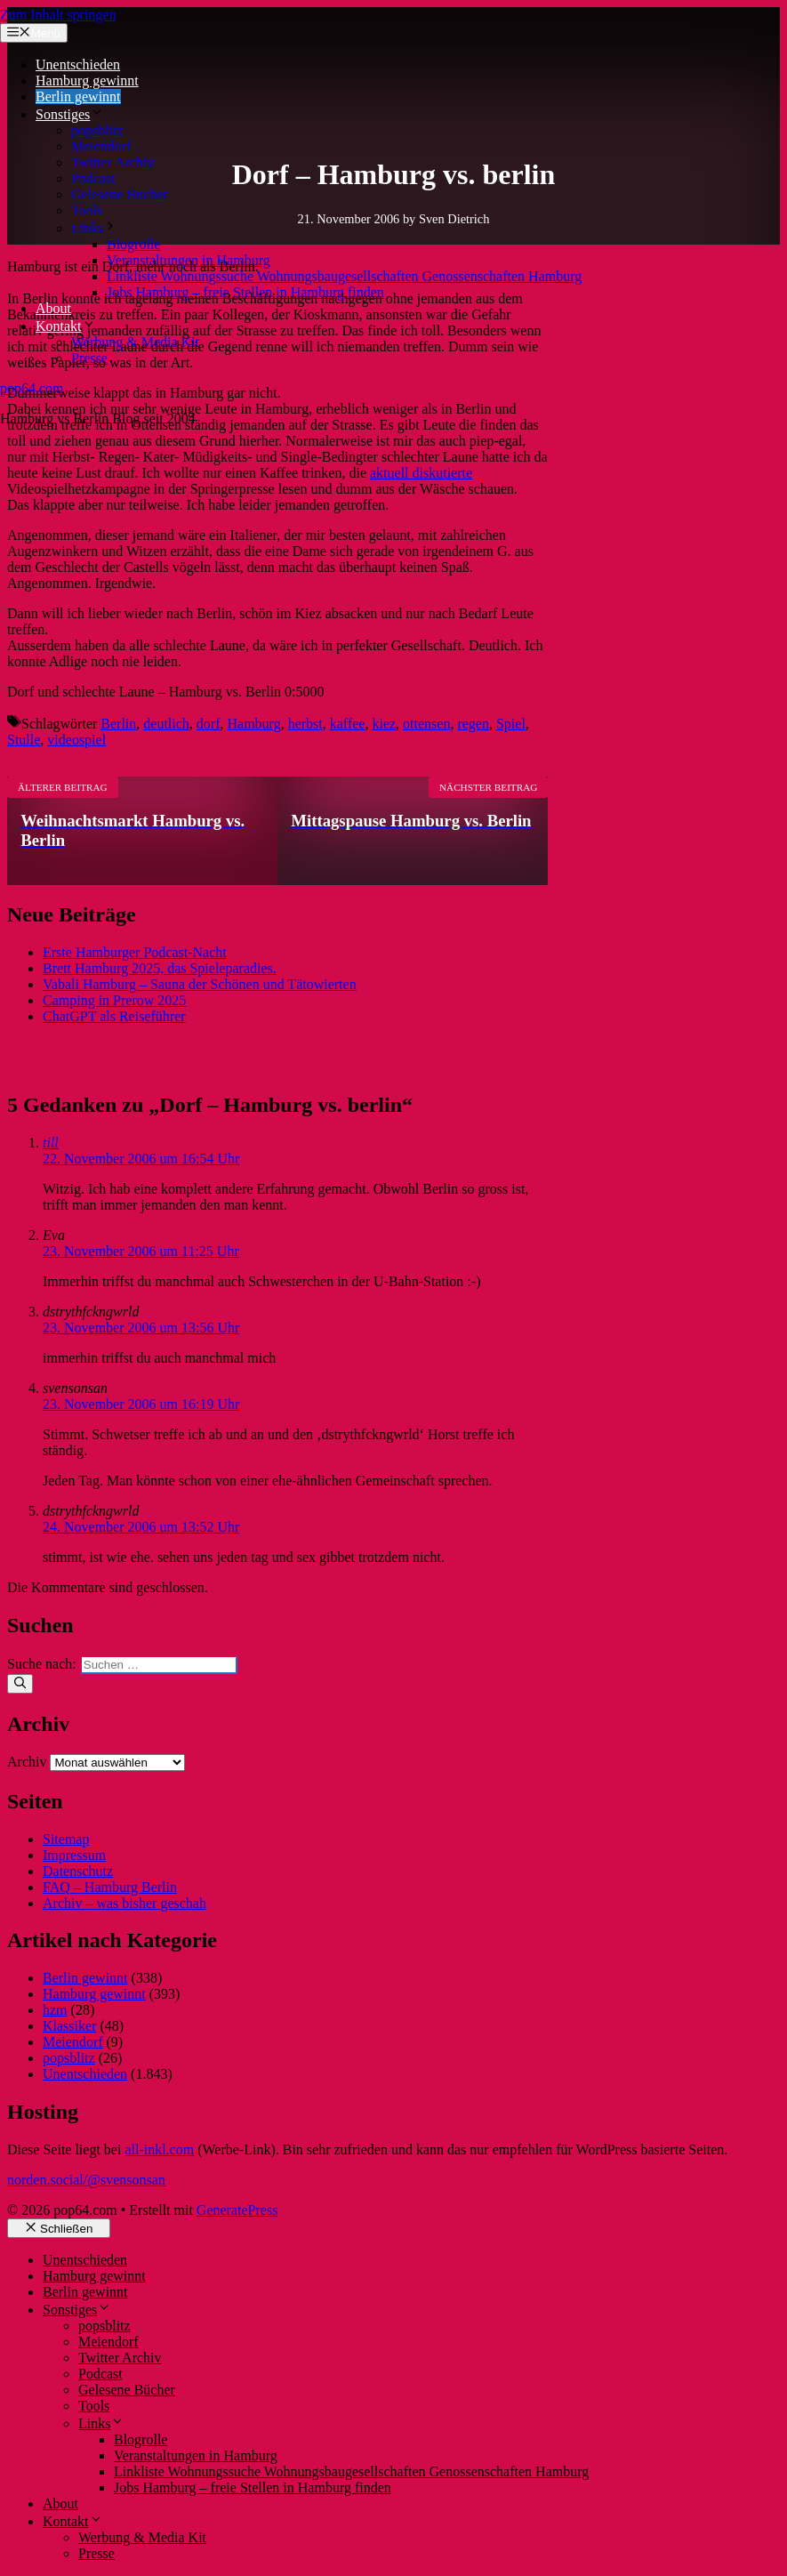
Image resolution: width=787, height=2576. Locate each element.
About (53, 308)
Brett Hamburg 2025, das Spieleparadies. (160, 968)
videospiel (76, 739)
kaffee (347, 723)
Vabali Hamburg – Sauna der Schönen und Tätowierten (200, 984)
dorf (209, 723)
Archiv (26, 1761)
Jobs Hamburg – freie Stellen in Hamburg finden (245, 292)
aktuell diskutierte (421, 472)
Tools (86, 210)
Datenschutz (78, 1871)
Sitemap (66, 1839)
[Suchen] (20, 1684)
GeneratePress (237, 2210)
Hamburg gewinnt (87, 80)
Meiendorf (101, 146)
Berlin (118, 723)
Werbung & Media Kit (135, 342)
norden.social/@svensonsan (86, 2179)
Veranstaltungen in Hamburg (188, 260)
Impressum (74, 1855)
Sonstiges (70, 114)
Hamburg (254, 723)
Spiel (511, 723)
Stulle (23, 739)
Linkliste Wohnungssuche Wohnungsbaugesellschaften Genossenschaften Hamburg (344, 276)
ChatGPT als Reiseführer (114, 1016)
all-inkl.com (159, 2149)
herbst (305, 723)
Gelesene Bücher (119, 194)
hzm (55, 2009)
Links (94, 228)
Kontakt (66, 326)
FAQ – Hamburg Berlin (110, 1887)
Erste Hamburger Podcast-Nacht (135, 952)
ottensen (426, 723)
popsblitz (97, 130)
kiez (384, 723)
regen (473, 723)
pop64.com (32, 388)
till (51, 1142)
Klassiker (69, 2025)
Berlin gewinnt (78, 96)
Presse (89, 358)
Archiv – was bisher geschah (124, 1903)
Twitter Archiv (113, 162)
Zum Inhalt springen (58, 14)
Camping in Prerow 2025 (114, 1000)
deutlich (166, 723)
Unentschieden (78, 64)
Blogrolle (133, 244)
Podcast (93, 178)
